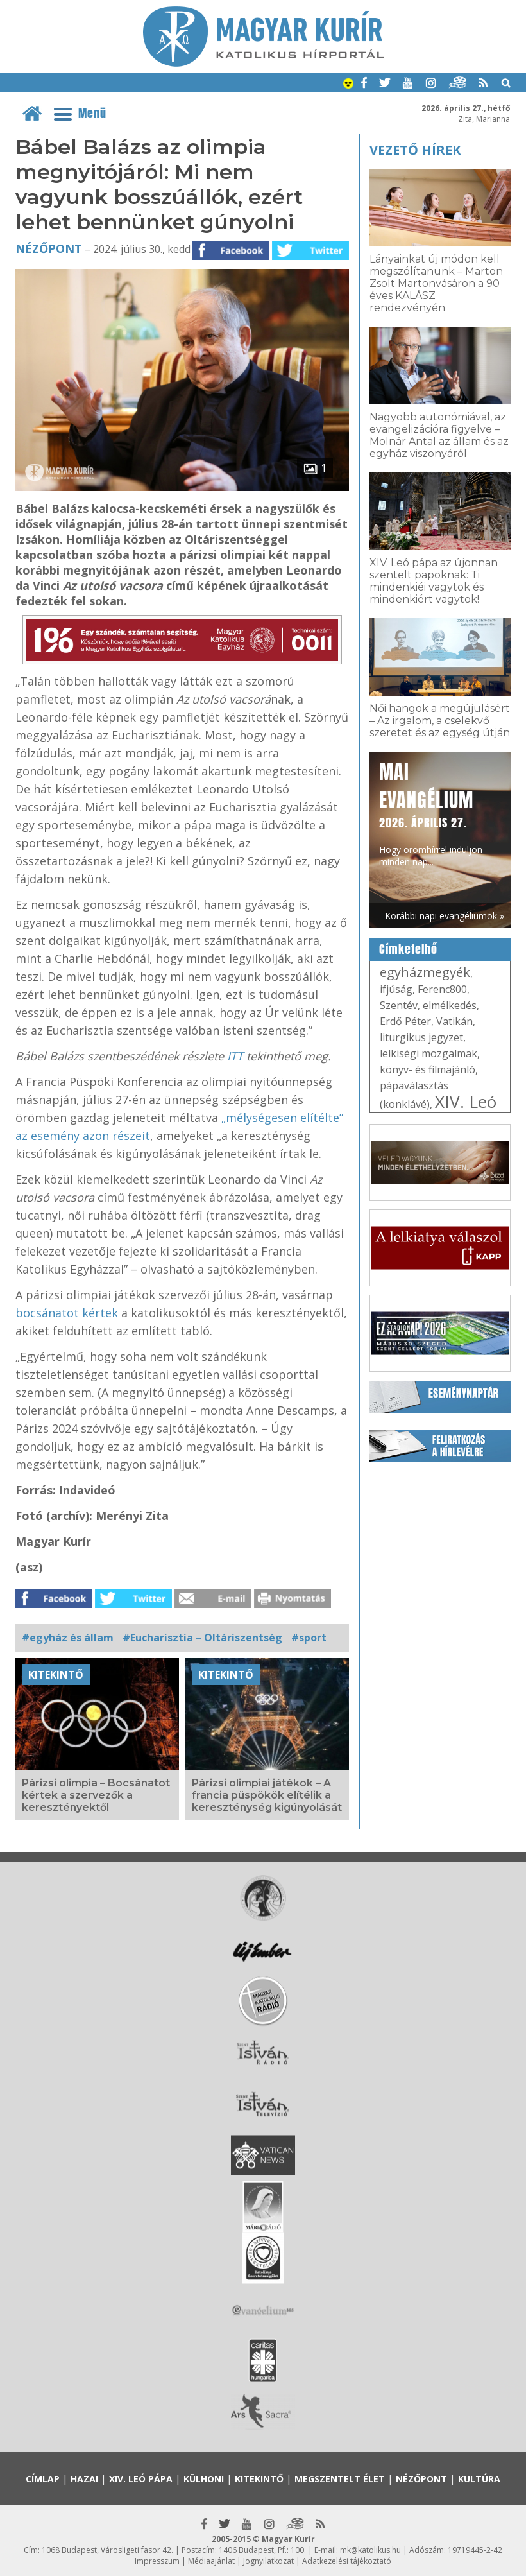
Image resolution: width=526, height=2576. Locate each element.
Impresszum (157, 2560)
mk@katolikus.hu (370, 2550)
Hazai (84, 2479)
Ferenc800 (442, 989)
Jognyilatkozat (268, 2560)
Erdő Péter (405, 1021)
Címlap (43, 2479)
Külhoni (203, 2479)
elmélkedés (450, 1005)
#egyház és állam (68, 1637)
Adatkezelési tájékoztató (346, 2560)
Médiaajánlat (211, 2560)
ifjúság (396, 989)
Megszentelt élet (339, 2479)
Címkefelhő (408, 949)
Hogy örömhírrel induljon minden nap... (430, 813)
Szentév (399, 1005)
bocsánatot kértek (66, 1312)
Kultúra (479, 2479)
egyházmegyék (425, 972)
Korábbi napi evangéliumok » (444, 916)
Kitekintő (55, 1675)
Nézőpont (48, 248)
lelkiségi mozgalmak (428, 1053)
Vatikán (454, 1021)
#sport (309, 1637)
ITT (235, 1056)
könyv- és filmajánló (427, 1069)
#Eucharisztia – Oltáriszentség (202, 1637)
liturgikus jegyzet (421, 1037)
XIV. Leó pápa (438, 1111)
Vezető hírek (415, 150)
